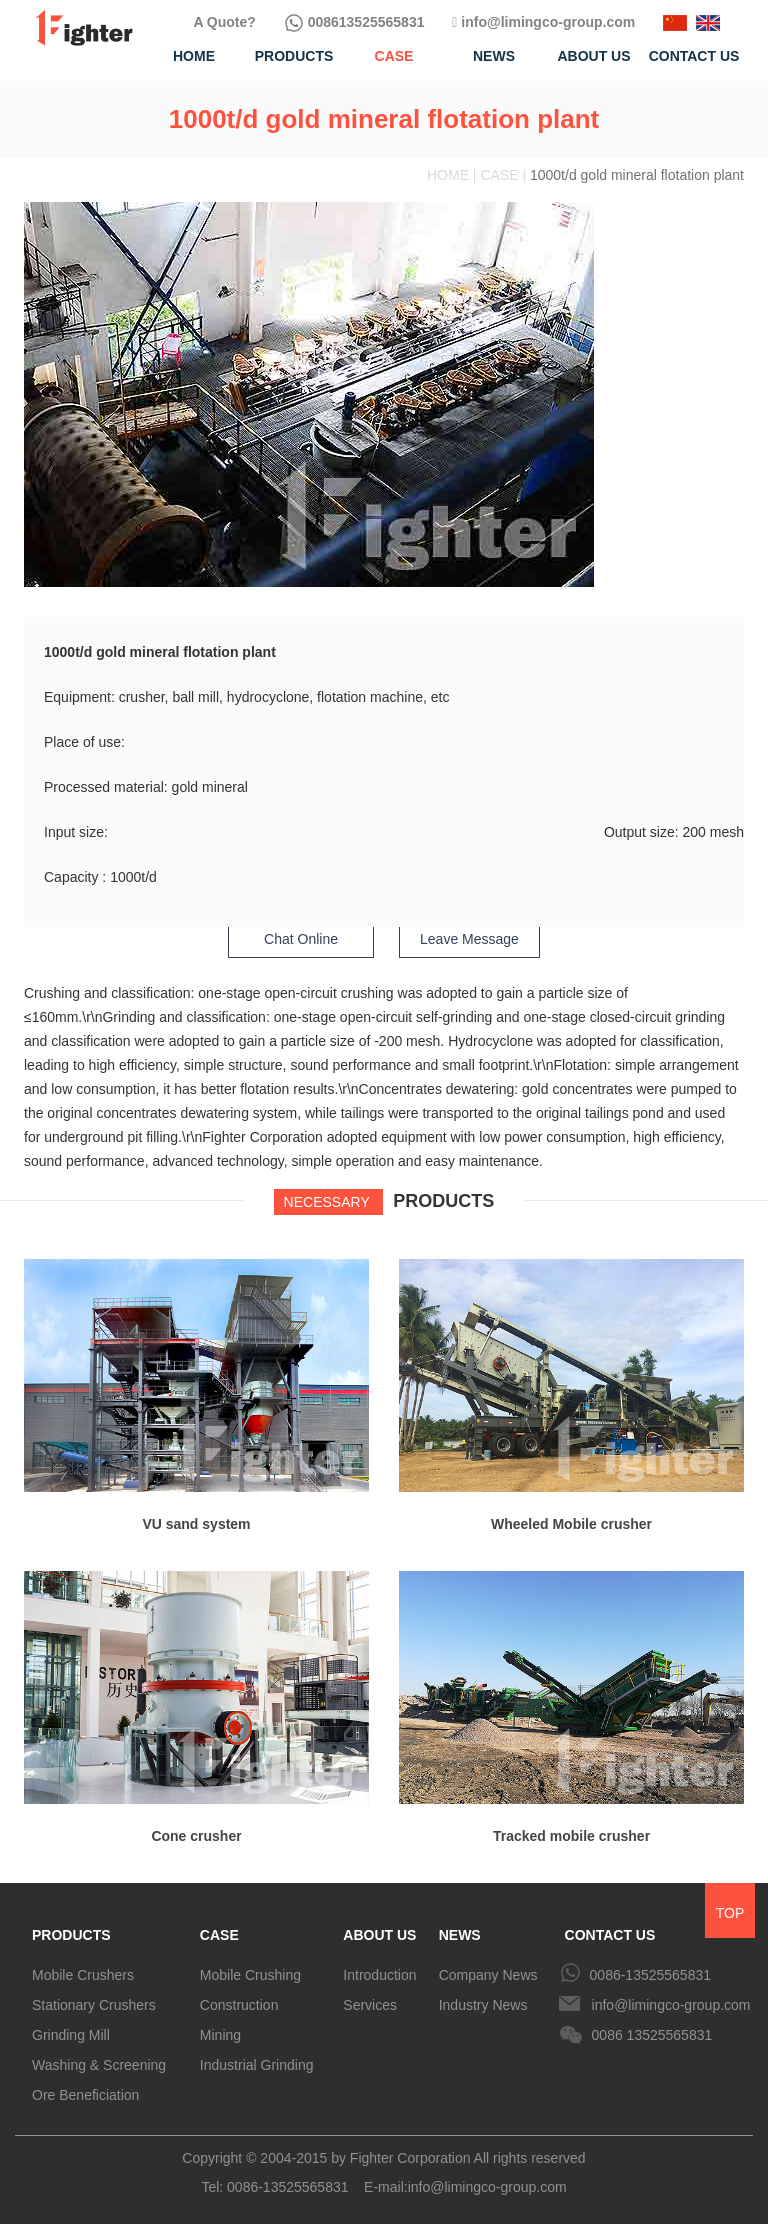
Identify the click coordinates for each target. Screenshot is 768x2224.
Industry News (483, 2005)
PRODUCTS (71, 1935)
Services (370, 2005)
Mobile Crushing (250, 1975)
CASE (219, 1935)
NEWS (460, 1935)
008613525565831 (354, 22)
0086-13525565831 (650, 1975)
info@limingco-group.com (543, 22)
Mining (220, 2035)
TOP (730, 1913)
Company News (488, 1975)
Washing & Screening (99, 2065)
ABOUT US (379, 1935)
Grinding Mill (71, 2035)
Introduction (379, 1975)
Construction (239, 2005)
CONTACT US (610, 1935)
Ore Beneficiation (85, 2095)
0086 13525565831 (652, 2035)
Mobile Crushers (83, 1975)
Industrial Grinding (257, 2065)
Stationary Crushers (94, 2005)
